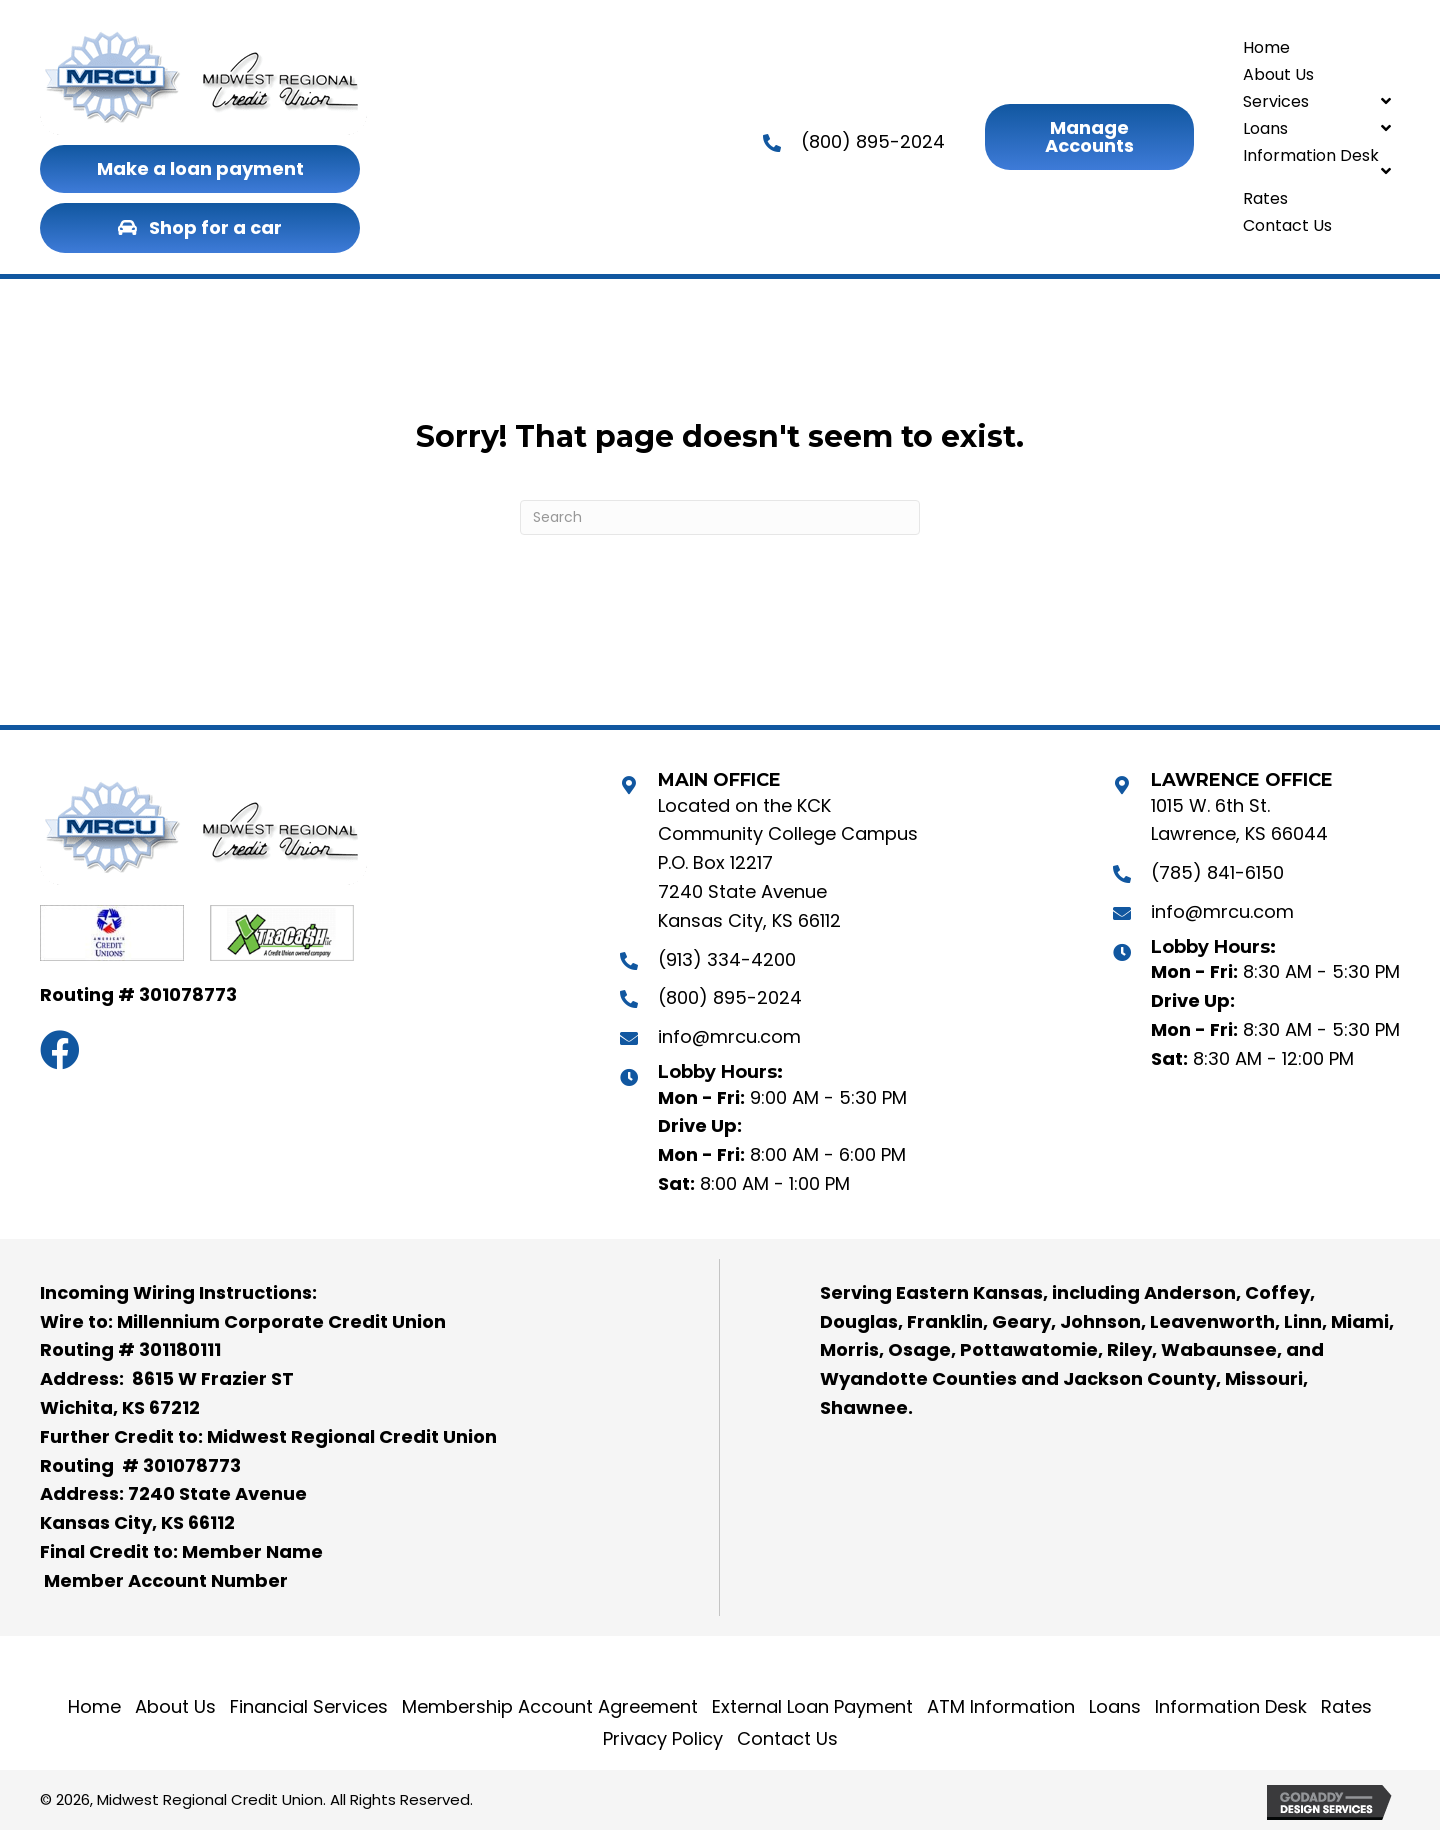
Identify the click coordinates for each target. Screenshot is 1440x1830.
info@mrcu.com (729, 1036)
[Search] (720, 517)
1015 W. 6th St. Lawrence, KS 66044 (1239, 820)
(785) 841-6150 (1217, 872)
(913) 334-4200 (727, 959)
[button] (200, 169)
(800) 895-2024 (873, 141)
